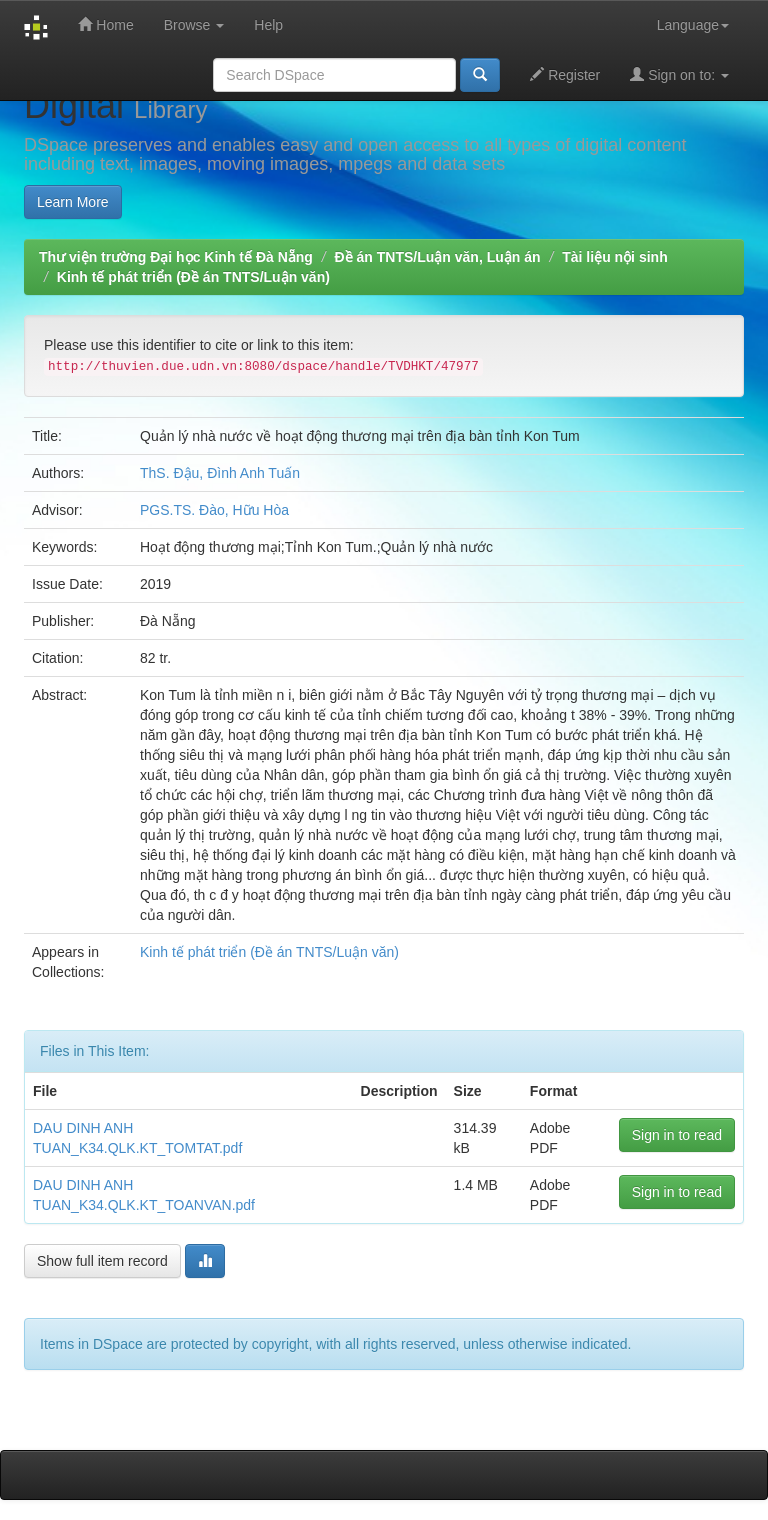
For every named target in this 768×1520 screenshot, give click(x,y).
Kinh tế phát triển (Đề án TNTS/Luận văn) (193, 277)
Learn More (73, 202)
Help (268, 25)
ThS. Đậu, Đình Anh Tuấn (220, 473)
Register (565, 74)
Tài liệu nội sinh (614, 257)
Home (105, 24)
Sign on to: (679, 74)
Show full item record (102, 1261)
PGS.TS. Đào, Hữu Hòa (214, 510)
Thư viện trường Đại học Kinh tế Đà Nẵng (176, 257)
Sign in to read (677, 1135)
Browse (194, 25)
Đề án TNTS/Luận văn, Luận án (438, 257)
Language (693, 25)
